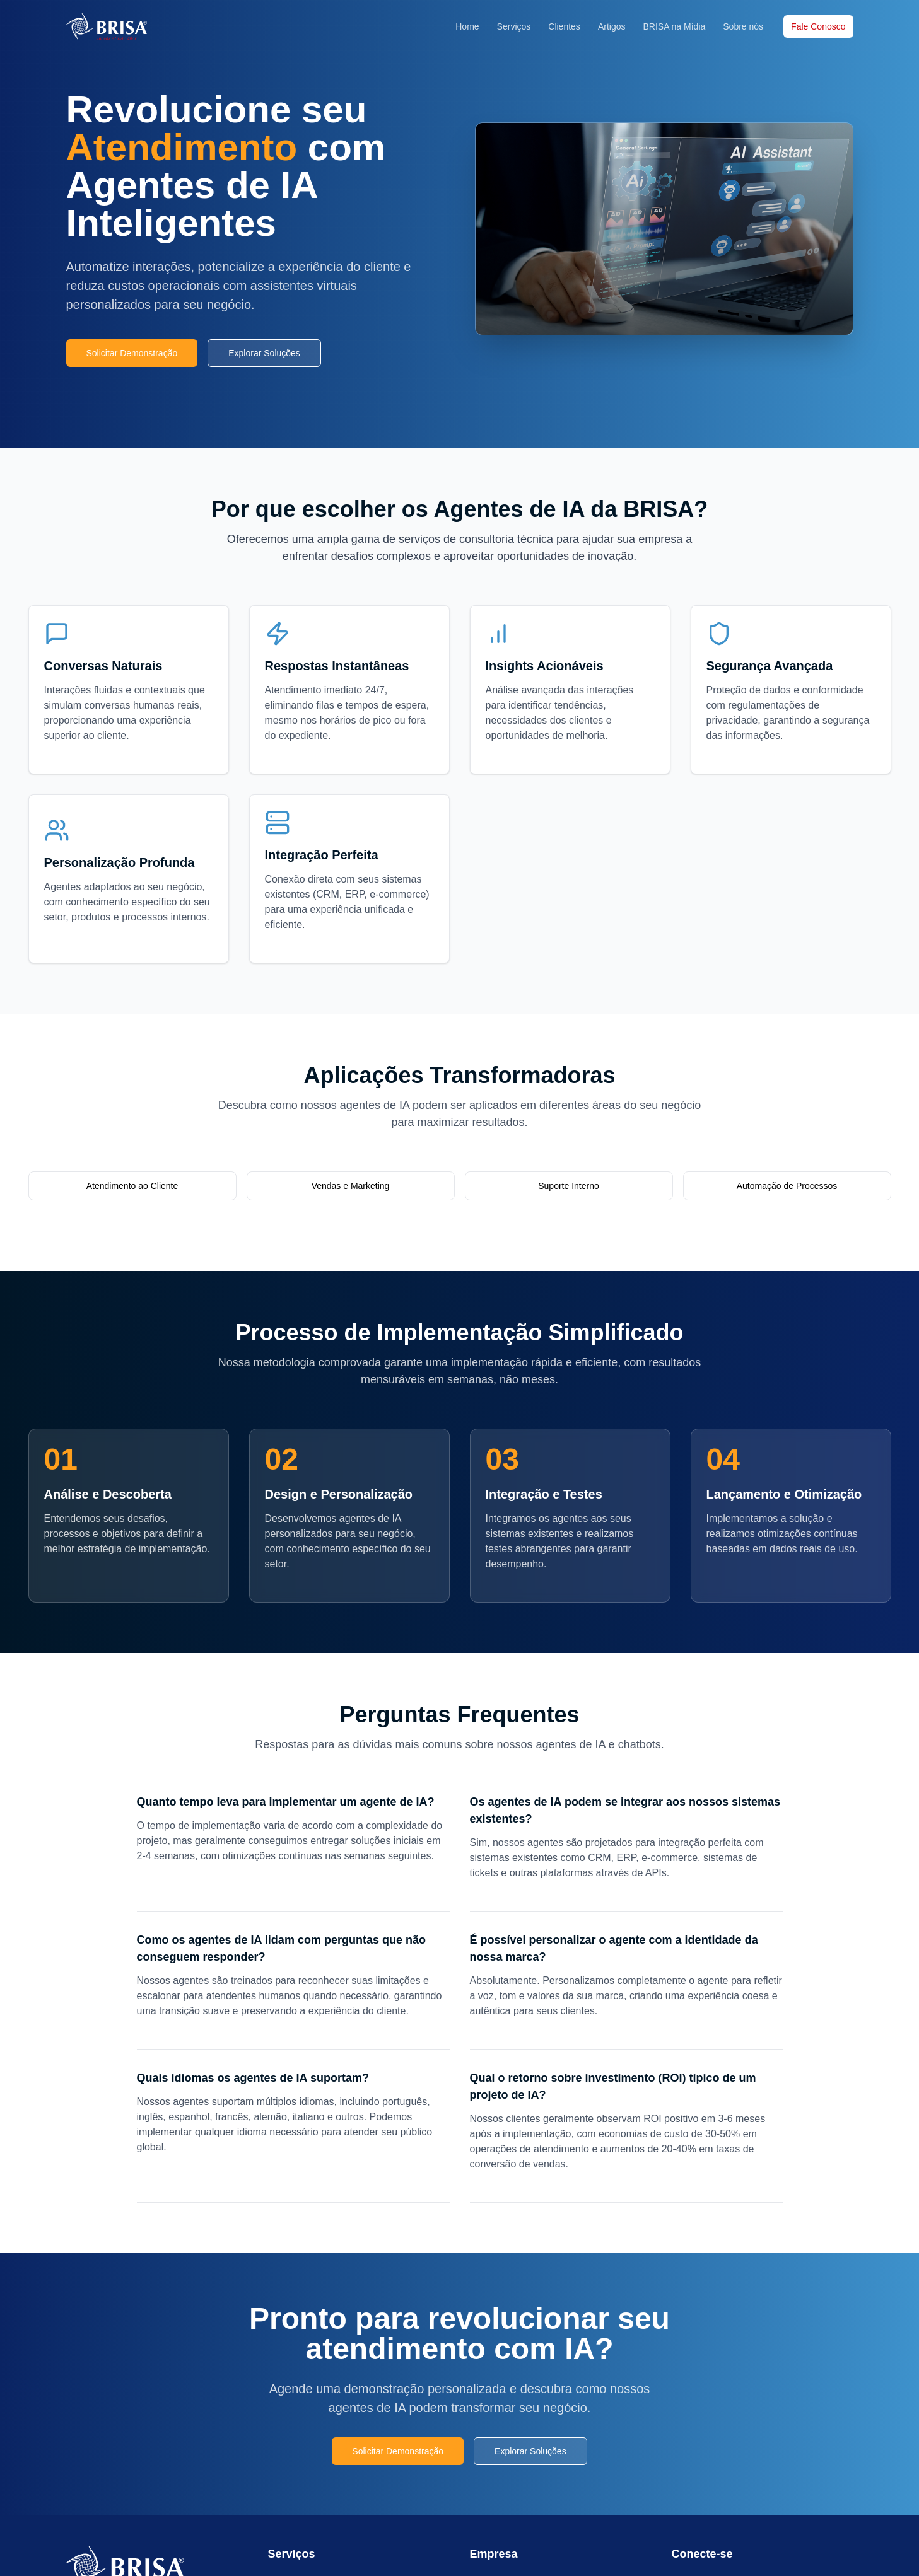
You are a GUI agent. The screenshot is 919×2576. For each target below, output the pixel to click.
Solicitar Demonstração (132, 353)
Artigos (612, 26)
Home (467, 26)
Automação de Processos (787, 1186)
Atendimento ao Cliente (132, 1186)
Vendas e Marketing (351, 1186)
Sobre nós (743, 26)
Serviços (514, 26)
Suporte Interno (568, 1186)
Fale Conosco (818, 26)
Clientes (564, 26)
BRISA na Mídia (674, 26)
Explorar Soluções (264, 353)
